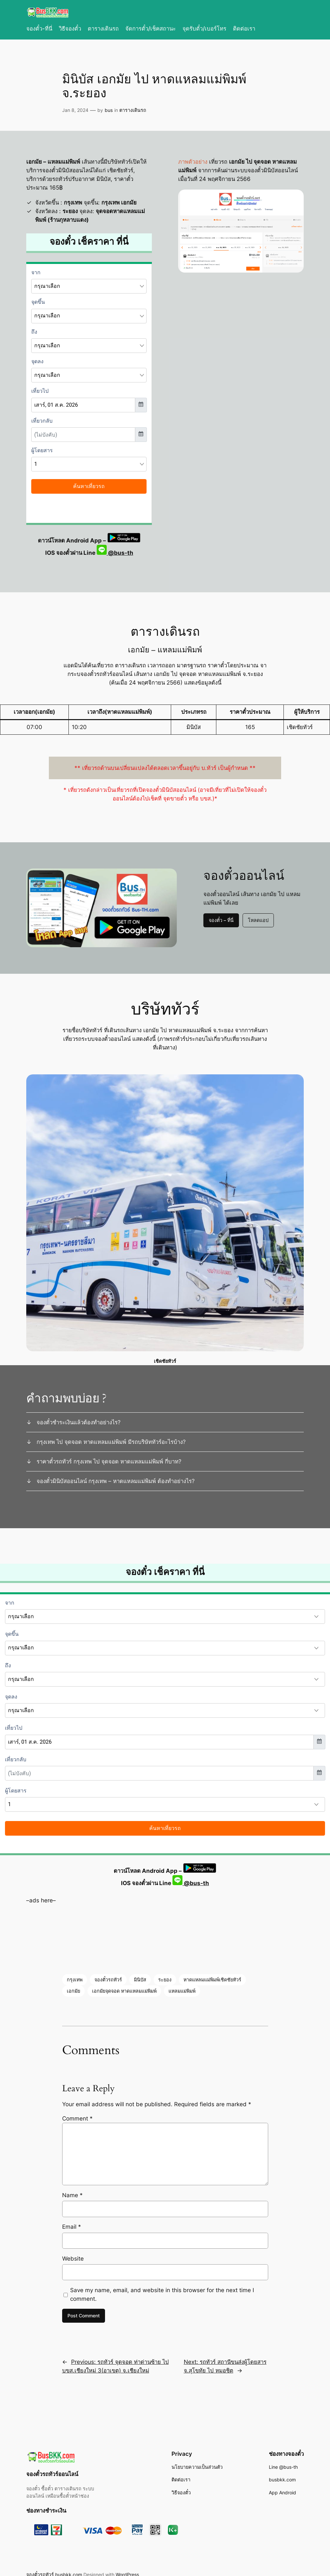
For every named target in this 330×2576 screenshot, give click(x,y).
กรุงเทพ (74, 1979)
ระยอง (164, 1979)
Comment (77, 2118)
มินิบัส (140, 1979)
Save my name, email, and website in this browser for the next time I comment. (162, 2294)
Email (71, 2226)
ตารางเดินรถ (132, 110)
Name (72, 2195)
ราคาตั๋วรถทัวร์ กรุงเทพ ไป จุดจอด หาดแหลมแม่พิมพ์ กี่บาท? (109, 1461)
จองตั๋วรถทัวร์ (108, 1979)
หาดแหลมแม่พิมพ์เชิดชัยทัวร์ (212, 1979)
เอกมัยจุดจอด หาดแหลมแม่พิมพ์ (124, 1991)
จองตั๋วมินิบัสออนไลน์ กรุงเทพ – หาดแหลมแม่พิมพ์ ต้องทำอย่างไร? (116, 1481)
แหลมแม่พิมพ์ (181, 1991)
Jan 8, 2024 (75, 110)
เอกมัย (73, 1991)
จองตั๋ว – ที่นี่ (221, 920)
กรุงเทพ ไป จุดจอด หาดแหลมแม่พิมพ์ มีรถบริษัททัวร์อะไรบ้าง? (111, 1442)
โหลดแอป (258, 920)
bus (109, 110)
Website (73, 2258)
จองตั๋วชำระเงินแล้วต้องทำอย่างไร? (79, 1422)
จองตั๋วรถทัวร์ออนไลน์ (52, 2474)
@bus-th (115, 552)
